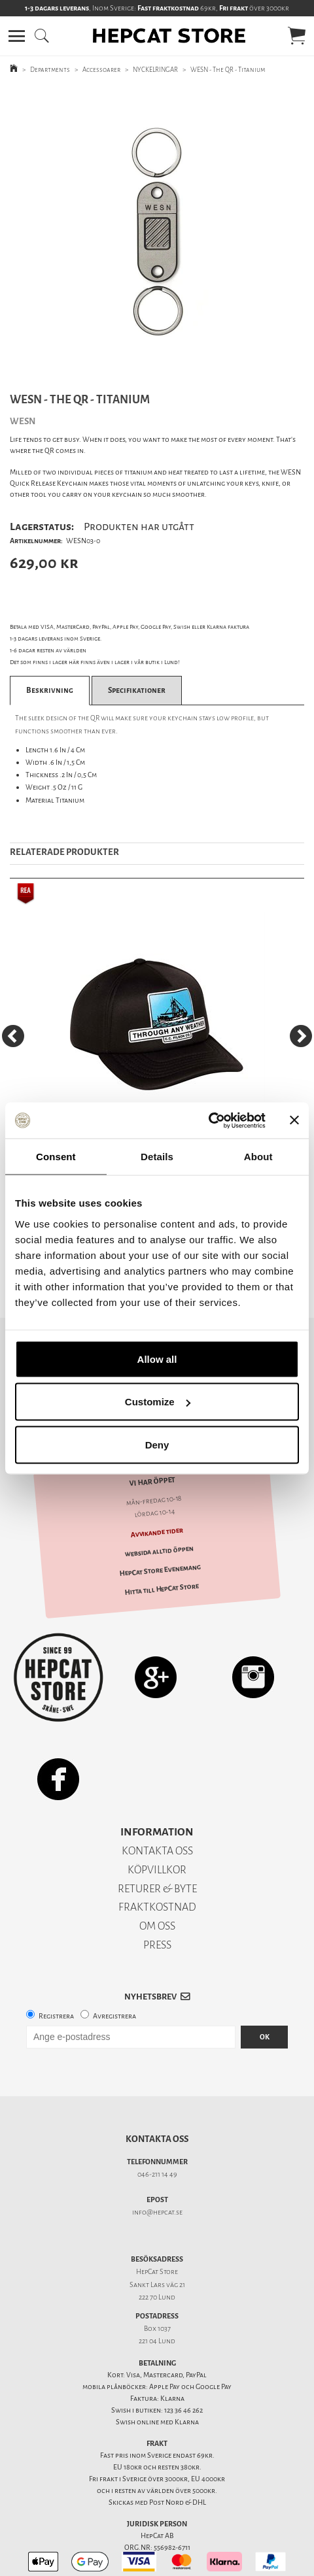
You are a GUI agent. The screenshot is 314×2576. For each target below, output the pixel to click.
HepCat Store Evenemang (160, 1547)
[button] (17, 36)
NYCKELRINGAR (155, 69)
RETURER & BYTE (157, 1866)
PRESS (157, 1922)
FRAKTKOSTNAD (157, 1884)
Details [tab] (157, 1156)
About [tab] (258, 1156)
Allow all (157, 1358)
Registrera (56, 1993)
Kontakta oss (157, 2116)
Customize (157, 1401)
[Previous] (13, 1036)
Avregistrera (114, 1993)
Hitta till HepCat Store (162, 1566)
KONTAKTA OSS (157, 1828)
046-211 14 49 (157, 2151)
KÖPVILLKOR (157, 1847)
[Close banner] (294, 1120)
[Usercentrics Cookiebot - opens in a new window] (208, 1120)
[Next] (301, 1036)
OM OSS (157, 1903)
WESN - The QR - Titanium (227, 69)
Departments (50, 69)
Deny (157, 1444)
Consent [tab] (56, 1156)
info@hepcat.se (157, 2189)
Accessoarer (101, 69)
